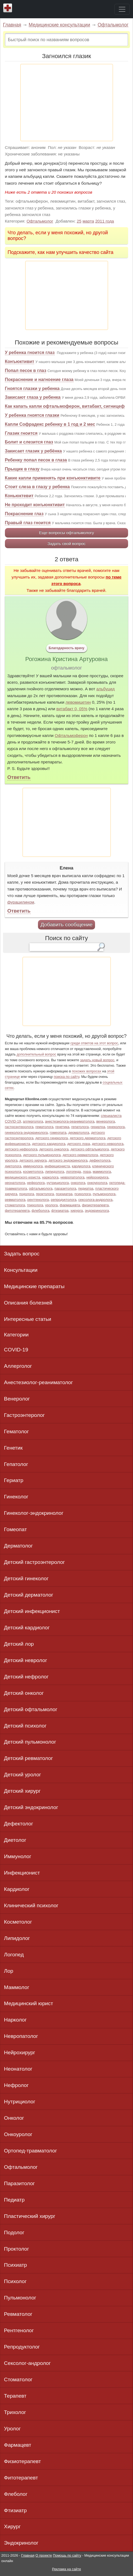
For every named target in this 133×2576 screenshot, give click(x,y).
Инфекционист (22, 1873)
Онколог (14, 2118)
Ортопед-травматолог (30, 2151)
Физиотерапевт (22, 2461)
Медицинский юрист (28, 2003)
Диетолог (15, 1840)
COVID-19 (16, 1350)
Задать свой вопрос (66, 543)
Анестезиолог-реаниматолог (38, 1382)
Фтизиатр (15, 2510)
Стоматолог (18, 2379)
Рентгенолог (19, 2330)
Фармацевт (17, 2445)
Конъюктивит (19, 361)
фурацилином (20, 902)
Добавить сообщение (66, 924)
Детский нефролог (26, 1677)
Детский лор (19, 1644)
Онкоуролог (18, 2134)
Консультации (21, 1270)
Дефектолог (18, 1824)
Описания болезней (28, 1303)
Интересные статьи (27, 1319)
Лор (8, 1971)
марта (88, 221)
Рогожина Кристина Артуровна (66, 659)
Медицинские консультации (59, 25)
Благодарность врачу (66, 648)
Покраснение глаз (24, 513)
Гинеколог (16, 1497)
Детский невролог (25, 1660)
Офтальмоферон (71, 735)
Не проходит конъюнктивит (35, 504)
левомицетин (78, 702)
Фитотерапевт (21, 2478)
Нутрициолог (20, 2101)
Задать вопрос (22, 1253)
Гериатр (13, 1480)
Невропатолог (21, 2036)
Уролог (12, 2428)
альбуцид (105, 688)
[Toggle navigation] (122, 9)
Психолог (15, 2281)
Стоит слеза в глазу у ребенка (37, 486)
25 (79, 221)
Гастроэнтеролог (24, 1415)
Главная (12, 25)
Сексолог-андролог (27, 2363)
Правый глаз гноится (28, 522)
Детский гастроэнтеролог (34, 1562)
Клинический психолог (31, 1905)
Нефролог (16, 2085)
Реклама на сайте (66, 2569)
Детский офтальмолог (30, 1709)
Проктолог (16, 2249)
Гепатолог (16, 1464)
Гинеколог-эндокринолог (34, 1513)
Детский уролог (22, 1774)
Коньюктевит (19, 495)
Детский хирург (22, 1791)
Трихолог (15, 2412)
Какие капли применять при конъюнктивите (53, 478)
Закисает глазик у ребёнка (33, 451)
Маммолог (16, 1987)
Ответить (19, 777)
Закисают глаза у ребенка (33, 397)
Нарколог (15, 2020)
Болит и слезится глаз (29, 442)
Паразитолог (19, 2183)
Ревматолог (18, 2314)
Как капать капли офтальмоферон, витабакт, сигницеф (65, 406)
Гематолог (16, 1431)
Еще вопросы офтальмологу (66, 532)
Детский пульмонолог (30, 1742)
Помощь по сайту (67, 2555)
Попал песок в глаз (25, 370)
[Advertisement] (67, 102)
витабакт (64, 708)
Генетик (13, 1448)
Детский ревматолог (28, 1758)
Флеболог (16, 2494)
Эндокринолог (21, 2543)
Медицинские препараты (34, 1286)
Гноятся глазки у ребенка (32, 388)
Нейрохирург (19, 2052)
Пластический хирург (29, 2216)
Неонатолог (18, 2069)
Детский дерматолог (28, 1595)
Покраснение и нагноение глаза (39, 379)
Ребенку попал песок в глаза (36, 460)
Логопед (14, 1954)
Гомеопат (15, 1529)
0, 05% (80, 708)
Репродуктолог (22, 2347)
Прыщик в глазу (22, 469)
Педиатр (14, 2200)
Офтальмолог (112, 25)
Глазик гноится (21, 433)
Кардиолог (16, 1889)
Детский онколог (24, 1693)
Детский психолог (25, 1726)
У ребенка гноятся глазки (32, 415)
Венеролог (17, 1399)
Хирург (12, 2526)
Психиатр (15, 2265)
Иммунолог (17, 1856)
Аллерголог (18, 1366)
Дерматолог (18, 1546)
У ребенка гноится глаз (30, 352)
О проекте (44, 2555)
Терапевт (15, 2396)
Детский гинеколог (26, 1578)
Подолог (14, 2232)
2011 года (104, 221)
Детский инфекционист (32, 1611)
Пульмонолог (20, 2298)
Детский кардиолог (27, 1627)
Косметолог (18, 1922)
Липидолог (17, 1938)
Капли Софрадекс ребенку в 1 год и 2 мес (50, 424)
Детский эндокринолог (31, 1807)
